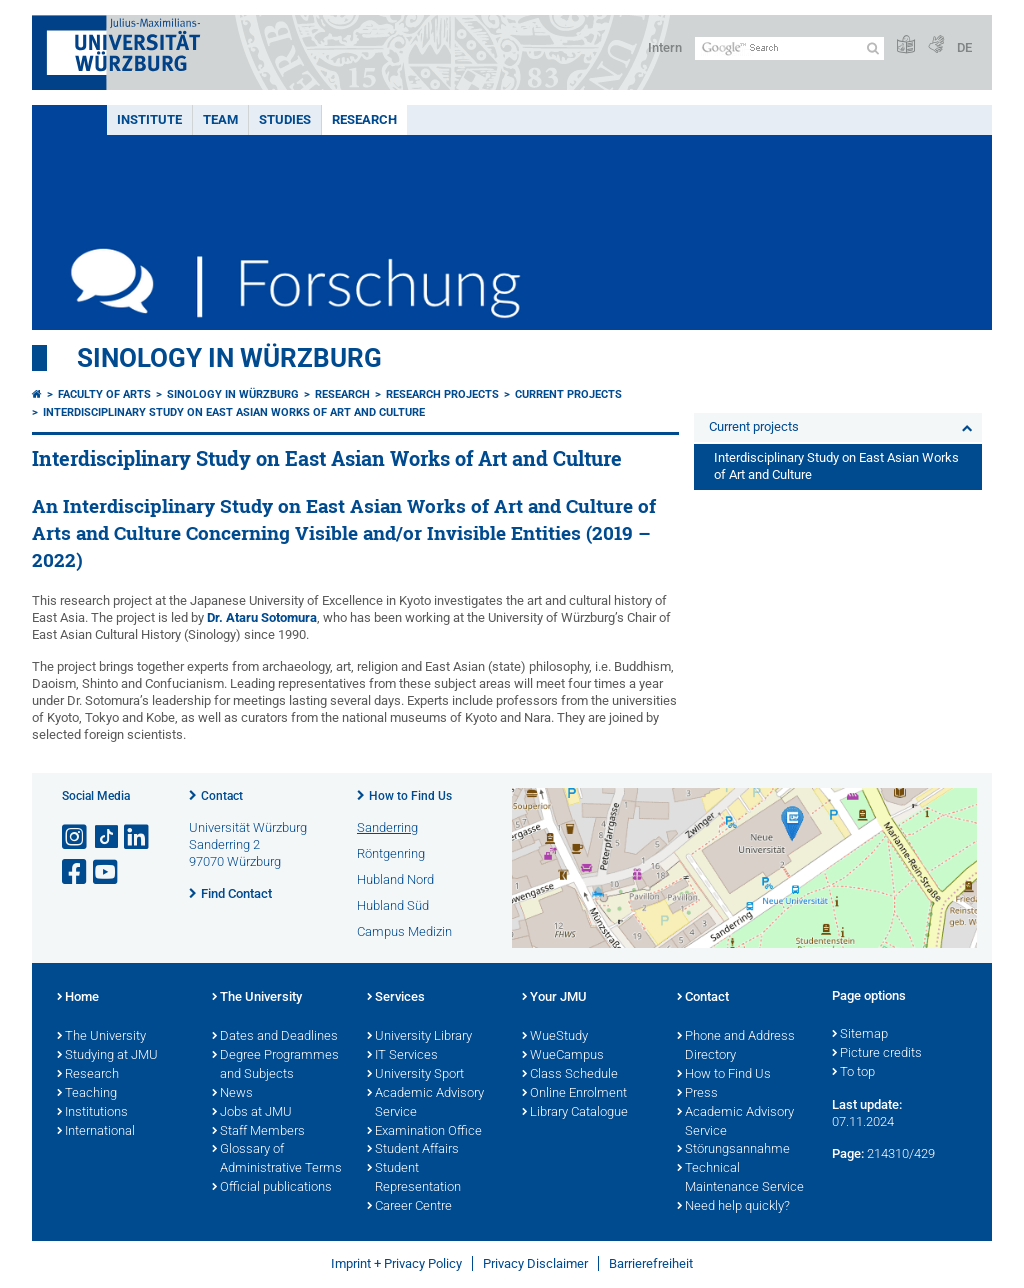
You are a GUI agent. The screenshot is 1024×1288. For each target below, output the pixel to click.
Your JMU (554, 998)
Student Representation (414, 1178)
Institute (149, 119)
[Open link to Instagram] (76, 837)
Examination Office (424, 1132)
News (232, 1094)
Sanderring (387, 827)
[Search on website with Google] (789, 48)
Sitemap (860, 1035)
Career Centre (409, 1207)
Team (220, 119)
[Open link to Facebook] (76, 872)
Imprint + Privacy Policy (396, 1263)
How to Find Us (410, 796)
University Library (419, 1037)
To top (853, 1073)
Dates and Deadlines (275, 1037)
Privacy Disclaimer (535, 1263)
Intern (665, 47)
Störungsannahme (733, 1150)
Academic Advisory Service (425, 1103)
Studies (285, 119)
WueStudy (555, 1037)
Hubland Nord (395, 879)
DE (964, 47)
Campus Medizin (404, 931)
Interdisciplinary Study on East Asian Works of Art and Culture (234, 412)
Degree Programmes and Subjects (275, 1065)
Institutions (92, 1113)
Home (78, 998)
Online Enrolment (574, 1094)
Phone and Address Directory (736, 1046)
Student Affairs (413, 1150)
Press (697, 1094)
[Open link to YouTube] (107, 872)
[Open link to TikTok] (107, 837)
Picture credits (877, 1054)
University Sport (415, 1075)
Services (396, 998)
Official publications (272, 1188)
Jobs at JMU (252, 1113)
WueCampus (563, 1056)
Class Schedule (570, 1075)
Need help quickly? (733, 1207)
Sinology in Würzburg (229, 358)
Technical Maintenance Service (740, 1178)
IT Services (402, 1056)
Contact (222, 796)
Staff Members (258, 1132)
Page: (848, 1153)
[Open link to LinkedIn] (138, 837)
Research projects (442, 394)
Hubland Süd (393, 905)
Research (364, 119)
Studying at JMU (107, 1056)
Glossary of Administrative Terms (277, 1159)
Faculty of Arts (104, 394)
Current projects (568, 394)
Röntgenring (391, 853)
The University (101, 1037)
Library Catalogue (575, 1113)
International (96, 1132)
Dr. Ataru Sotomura (262, 617)
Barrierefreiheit (651, 1263)
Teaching (87, 1094)
